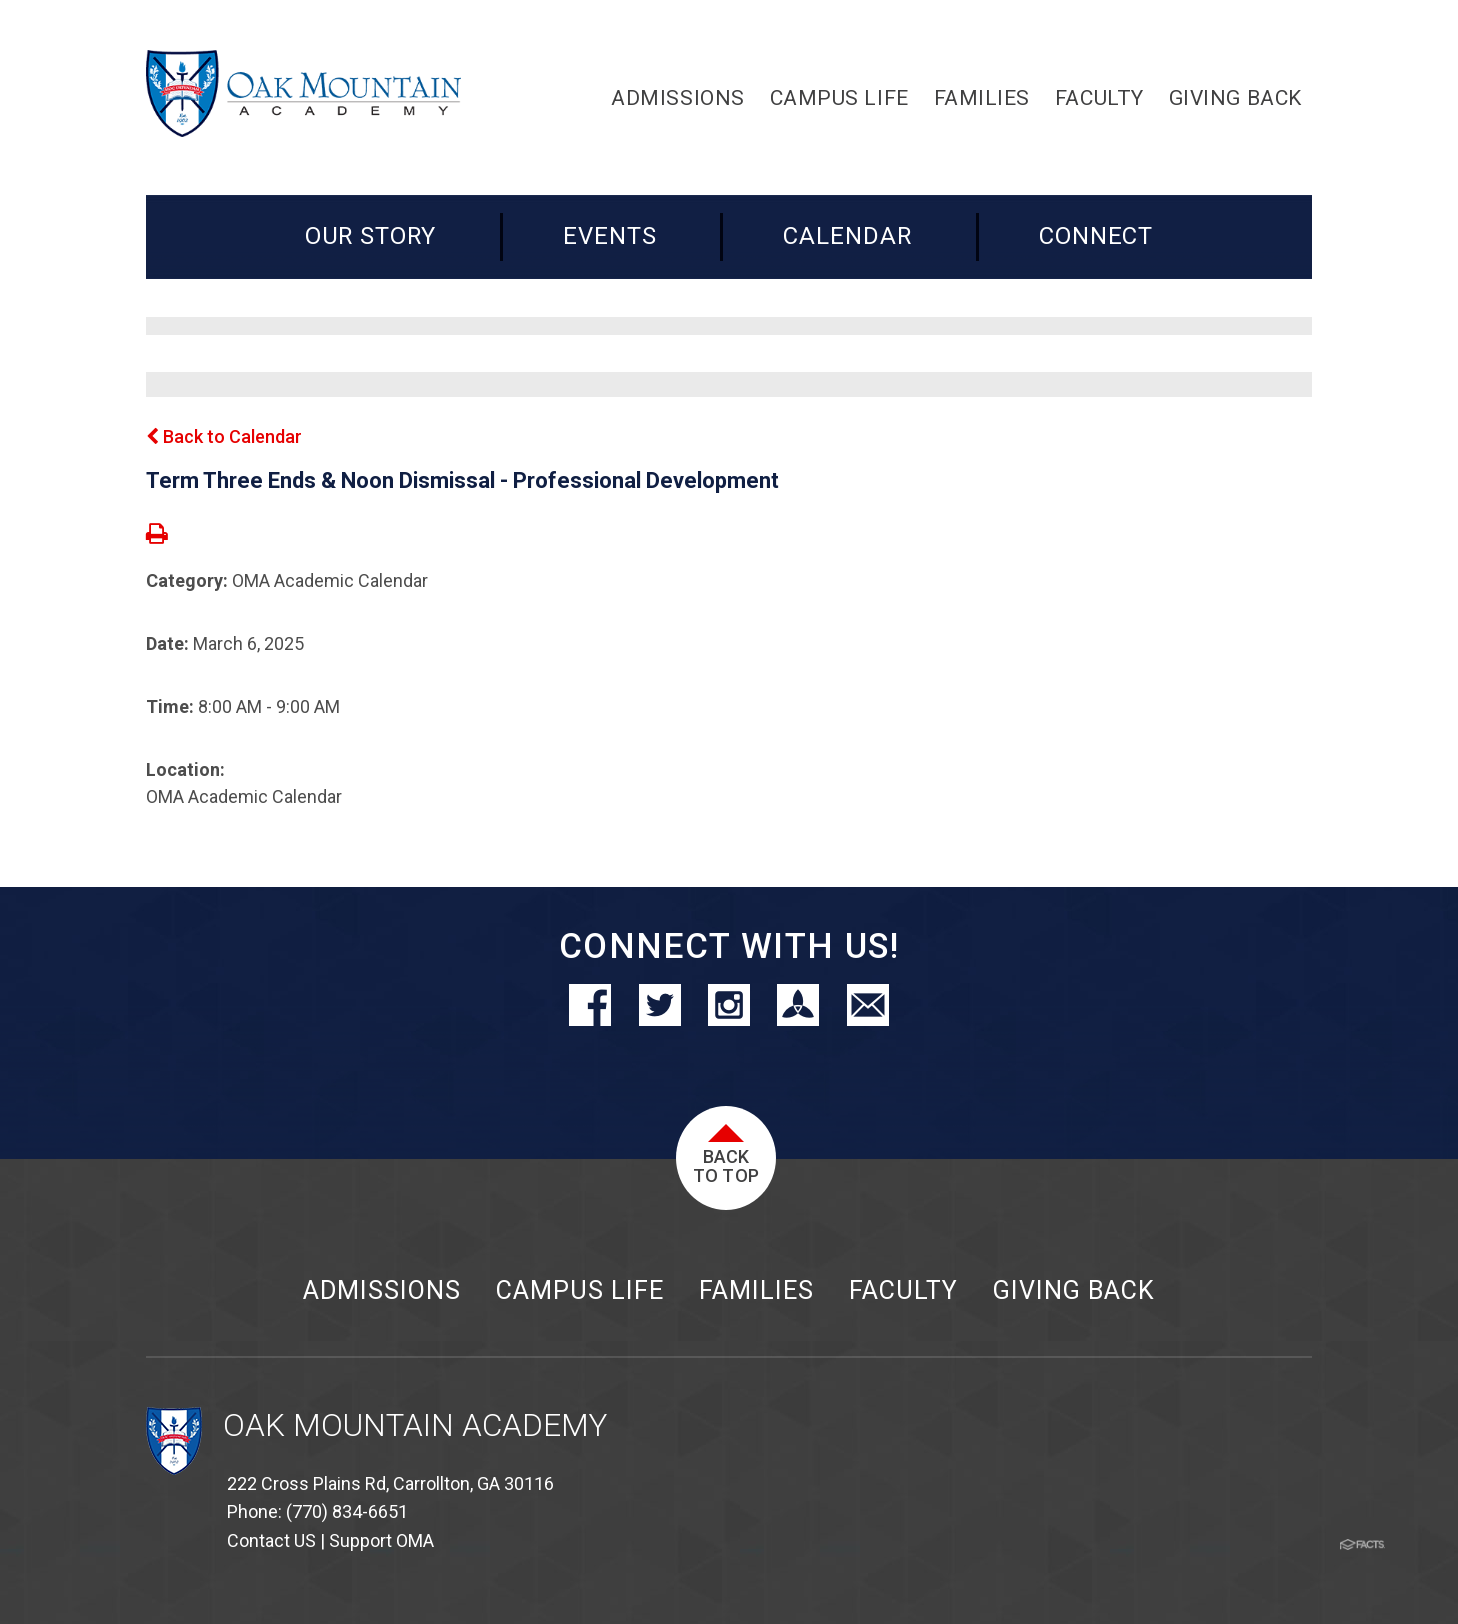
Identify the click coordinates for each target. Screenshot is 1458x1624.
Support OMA (381, 1540)
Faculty (903, 1290)
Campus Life (580, 1290)
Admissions (382, 1290)
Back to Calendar (224, 436)
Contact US (271, 1540)
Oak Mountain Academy (415, 1425)
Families (756, 1290)
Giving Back (1074, 1290)
